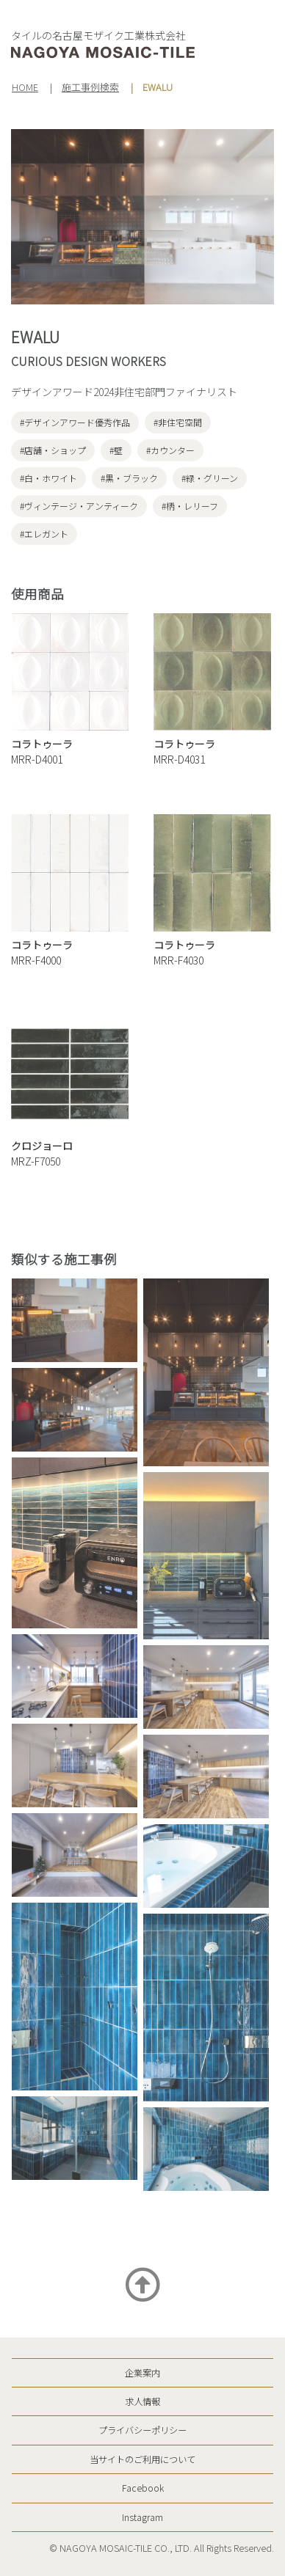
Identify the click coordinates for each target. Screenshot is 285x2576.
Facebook (143, 2488)
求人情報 (142, 2401)
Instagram (142, 2517)
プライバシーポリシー (142, 2430)
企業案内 (142, 2372)
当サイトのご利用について (142, 2459)
